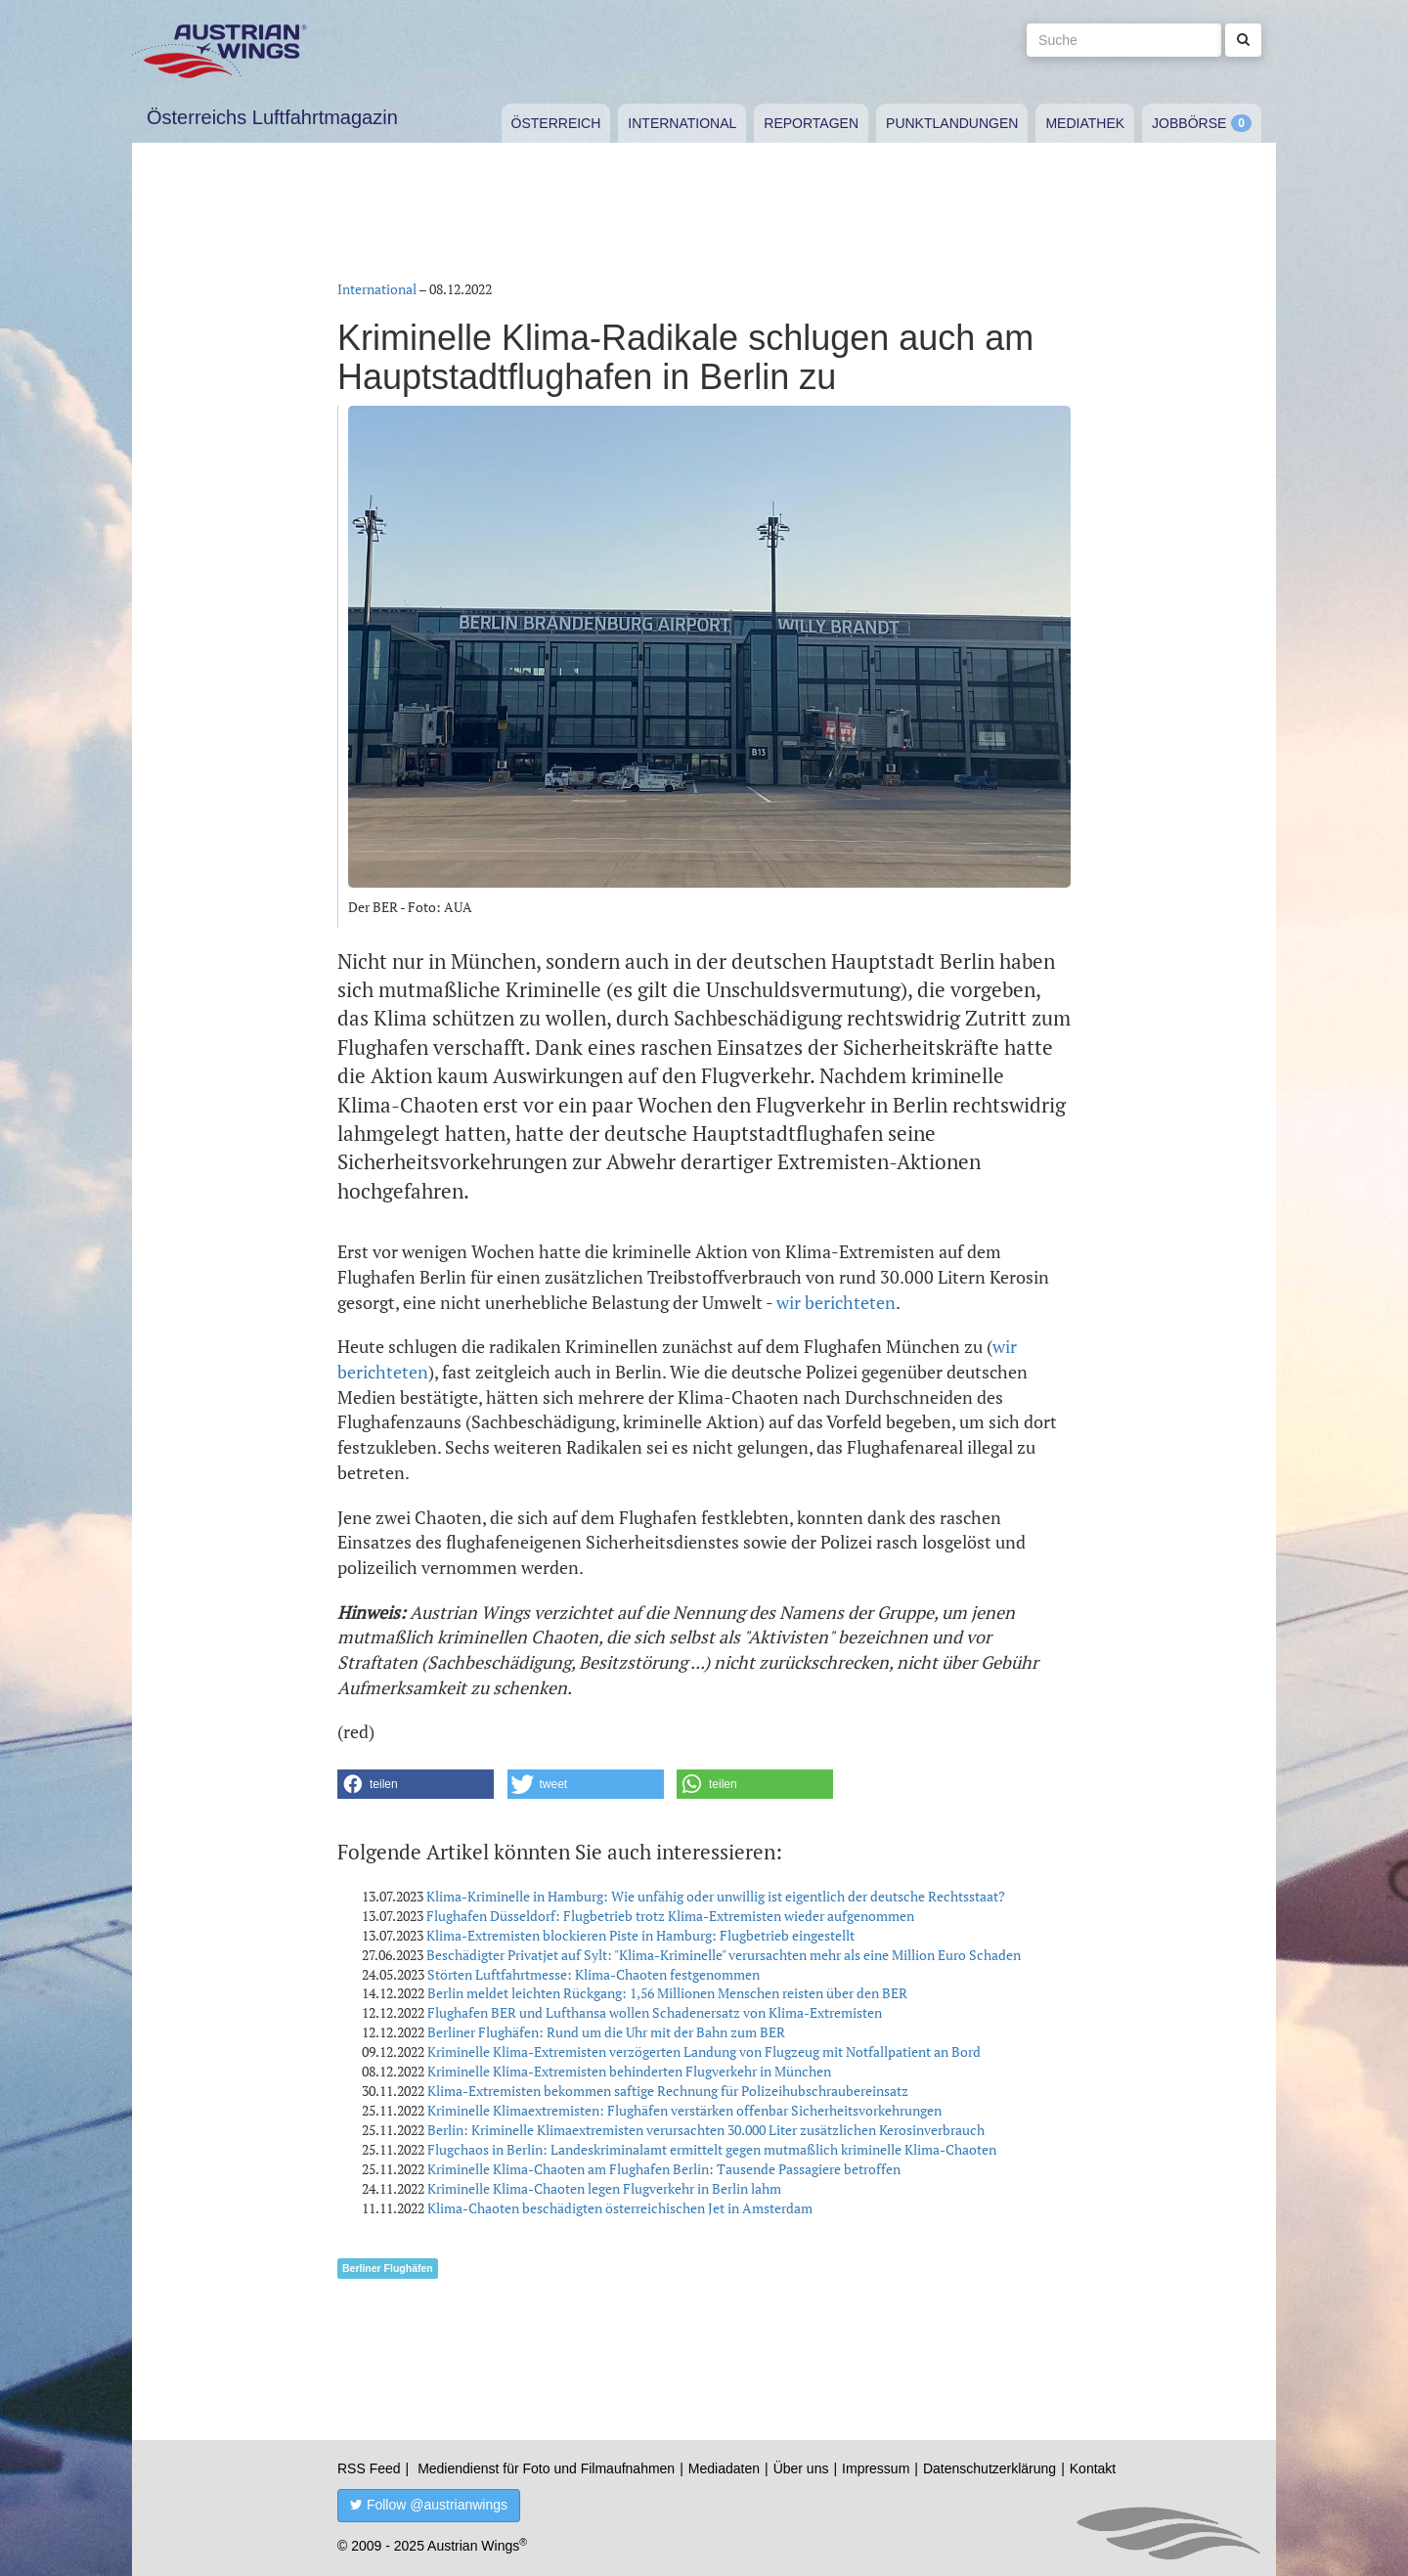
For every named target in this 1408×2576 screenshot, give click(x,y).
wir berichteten (836, 1302)
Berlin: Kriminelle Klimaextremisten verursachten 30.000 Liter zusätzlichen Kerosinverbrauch (706, 2129)
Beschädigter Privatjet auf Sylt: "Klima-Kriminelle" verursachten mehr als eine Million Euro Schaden (723, 1954)
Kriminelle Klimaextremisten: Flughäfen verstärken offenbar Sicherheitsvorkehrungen (684, 2110)
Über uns (801, 2468)
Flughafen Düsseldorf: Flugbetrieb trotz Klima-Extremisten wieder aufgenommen (670, 1915)
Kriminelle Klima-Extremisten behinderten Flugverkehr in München (629, 2071)
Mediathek (1084, 123)
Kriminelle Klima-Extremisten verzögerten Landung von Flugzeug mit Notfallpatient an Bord (704, 2051)
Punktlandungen (952, 123)
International (682, 123)
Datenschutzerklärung (989, 2468)
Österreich (556, 123)
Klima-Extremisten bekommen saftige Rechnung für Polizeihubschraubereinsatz (667, 2090)
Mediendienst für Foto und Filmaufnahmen (546, 2468)
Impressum (875, 2468)
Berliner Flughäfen (387, 2268)
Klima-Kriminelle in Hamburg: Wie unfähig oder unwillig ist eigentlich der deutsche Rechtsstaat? (715, 1896)
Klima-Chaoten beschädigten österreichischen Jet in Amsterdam (620, 2208)
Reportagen (811, 123)
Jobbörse (1189, 123)
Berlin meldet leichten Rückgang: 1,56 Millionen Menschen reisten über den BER (667, 1993)
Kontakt (1093, 2468)
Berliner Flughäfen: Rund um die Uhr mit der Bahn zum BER (606, 2032)
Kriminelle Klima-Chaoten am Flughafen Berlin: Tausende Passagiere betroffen (664, 2169)
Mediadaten (724, 2468)
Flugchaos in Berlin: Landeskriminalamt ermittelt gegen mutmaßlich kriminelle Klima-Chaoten (711, 2149)
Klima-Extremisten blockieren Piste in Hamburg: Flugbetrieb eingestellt (640, 1935)
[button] (415, 1784)
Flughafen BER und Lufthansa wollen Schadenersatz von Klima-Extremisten (654, 2012)
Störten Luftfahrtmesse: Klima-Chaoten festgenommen (593, 1974)
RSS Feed (369, 2468)
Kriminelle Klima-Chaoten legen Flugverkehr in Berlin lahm (604, 2188)
